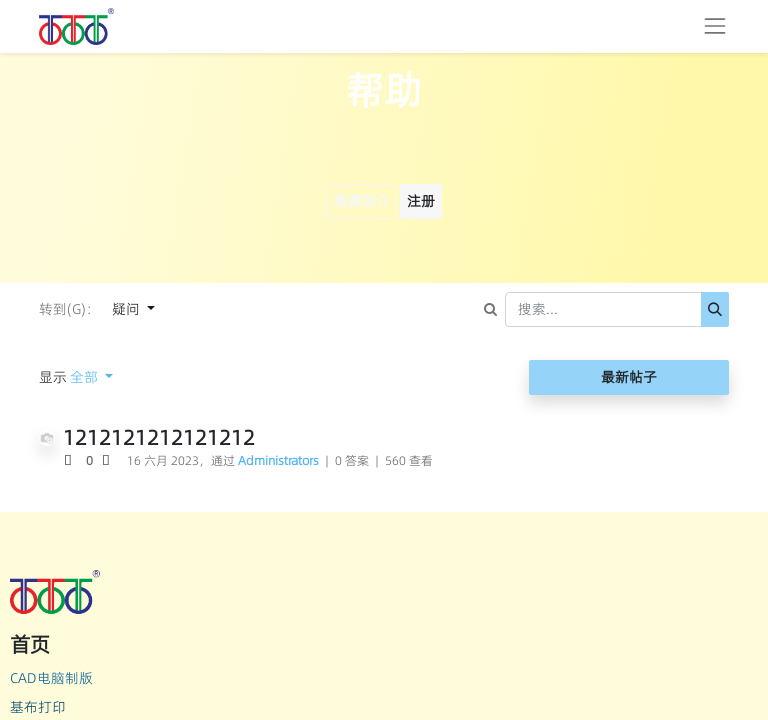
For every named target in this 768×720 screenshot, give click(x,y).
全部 (85, 377)
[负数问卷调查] (108, 461)
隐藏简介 (362, 201)
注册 (421, 201)
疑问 (127, 309)
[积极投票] (74, 461)
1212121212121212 (159, 437)
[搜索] (715, 309)
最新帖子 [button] (629, 377)
